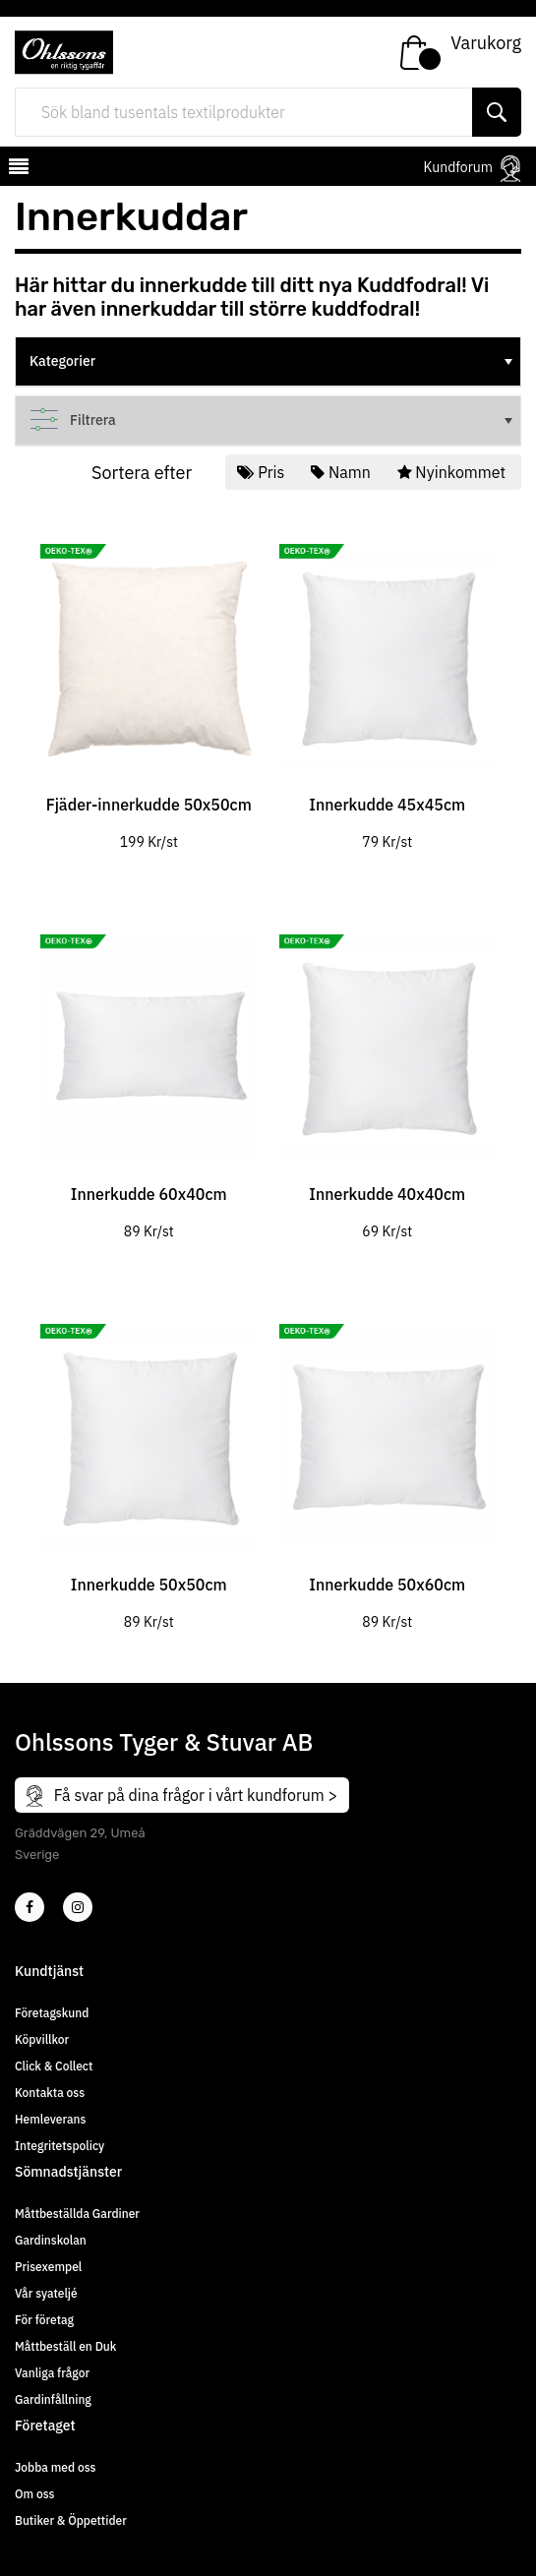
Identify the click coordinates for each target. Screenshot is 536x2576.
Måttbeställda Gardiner (77, 2213)
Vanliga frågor (52, 2373)
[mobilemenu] (17, 169)
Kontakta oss (50, 2092)
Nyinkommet (453, 472)
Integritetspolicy (59, 2145)
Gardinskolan (51, 2240)
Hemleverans (50, 2119)
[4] (78, 1907)
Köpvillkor (42, 2039)
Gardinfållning (53, 2399)
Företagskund (52, 2013)
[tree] (268, 362)
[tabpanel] (149, 685)
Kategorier (273, 361)
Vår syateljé (46, 2293)
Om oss (34, 2493)
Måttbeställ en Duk (65, 2346)
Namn (342, 472)
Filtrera (273, 420)
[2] (29, 1907)
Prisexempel (48, 2266)
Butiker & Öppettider (71, 2520)
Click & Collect (53, 2066)
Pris (262, 472)
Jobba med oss (55, 2467)
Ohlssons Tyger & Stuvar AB (164, 1742)
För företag (44, 2319)
